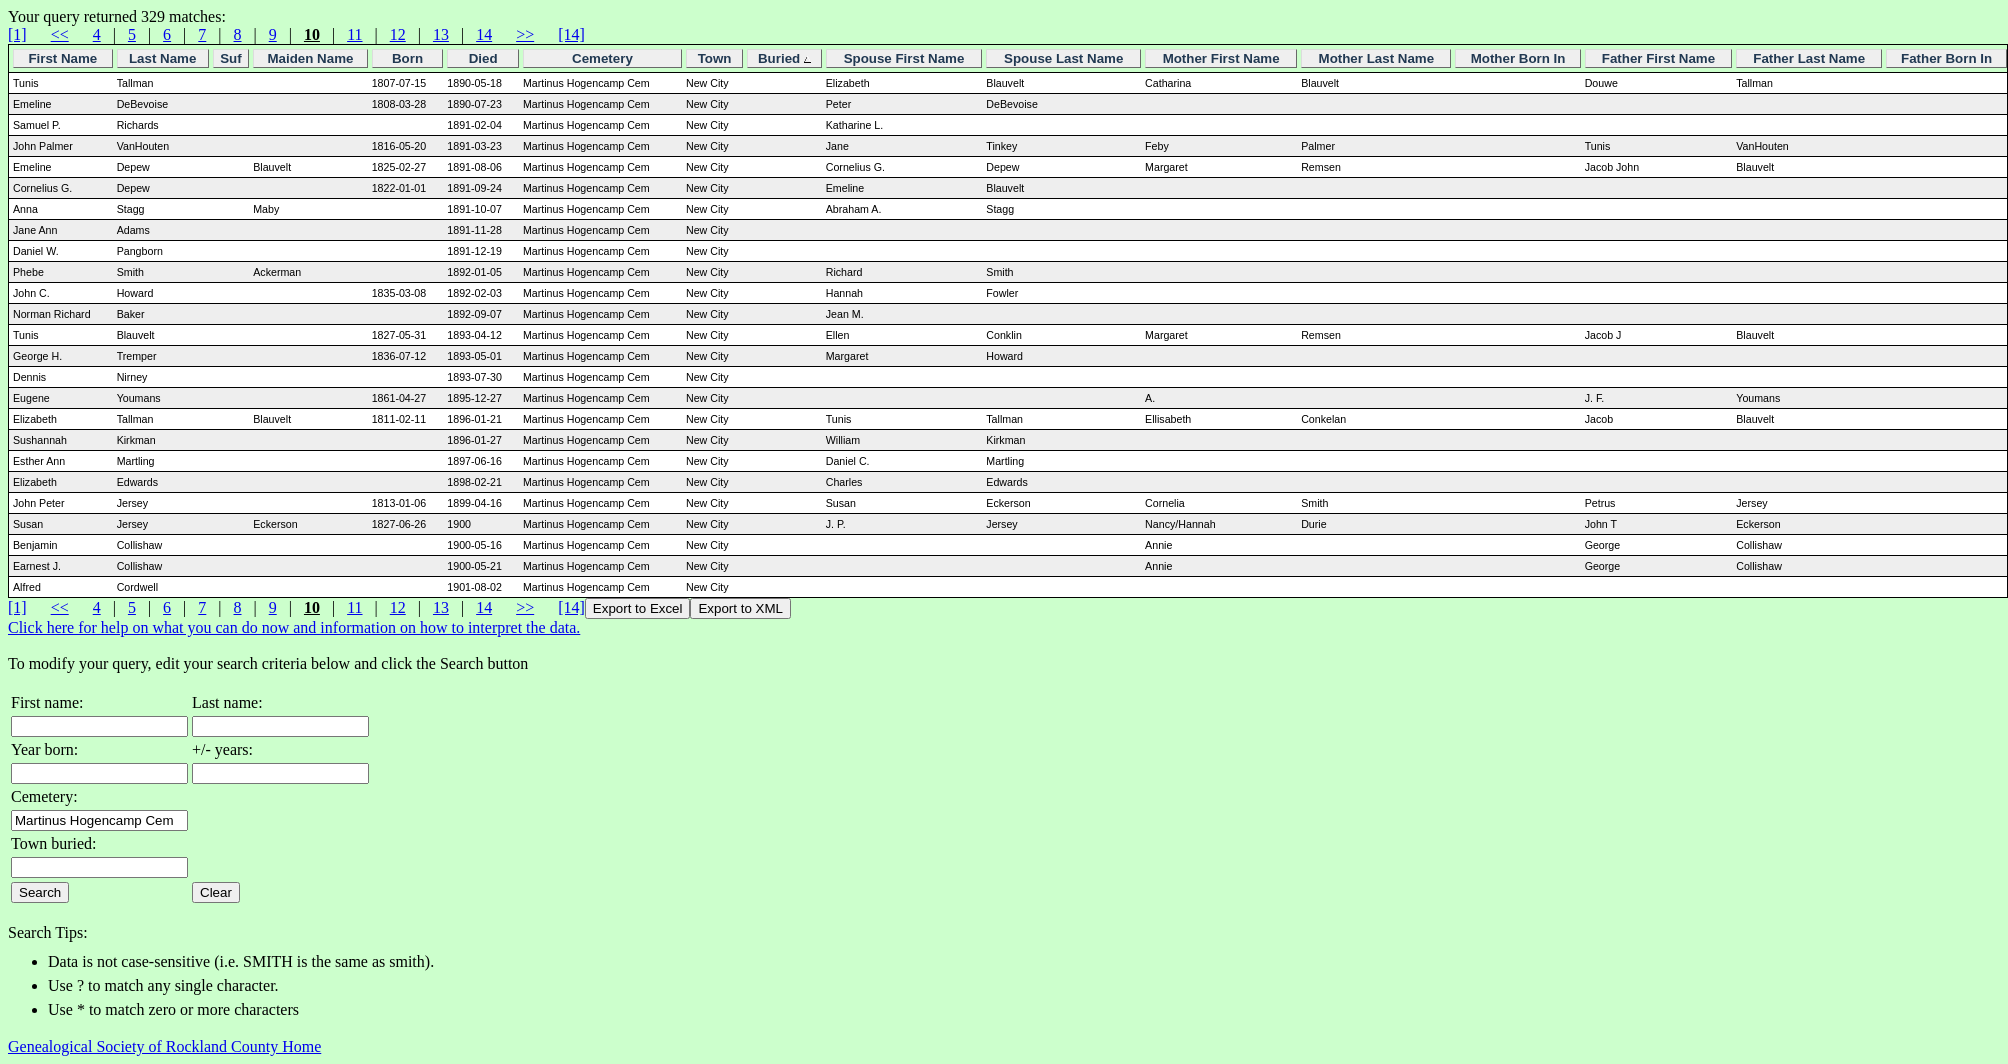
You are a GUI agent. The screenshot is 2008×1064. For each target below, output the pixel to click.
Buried (784, 58)
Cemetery (602, 58)
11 (354, 34)
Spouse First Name (904, 58)
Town (715, 58)
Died (483, 58)
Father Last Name (1809, 58)
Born (407, 58)
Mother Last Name (1377, 58)
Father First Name (1658, 58)
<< (60, 34)
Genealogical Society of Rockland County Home (164, 1046)
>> (525, 34)
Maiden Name (310, 58)
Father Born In (1946, 58)
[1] (17, 34)
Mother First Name (1221, 58)
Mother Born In (1518, 58)
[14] (571, 34)
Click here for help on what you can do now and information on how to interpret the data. (294, 627)
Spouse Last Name (1063, 58)
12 (398, 34)
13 (441, 34)
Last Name (162, 58)
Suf (230, 58)
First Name (62, 58)
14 (484, 34)
